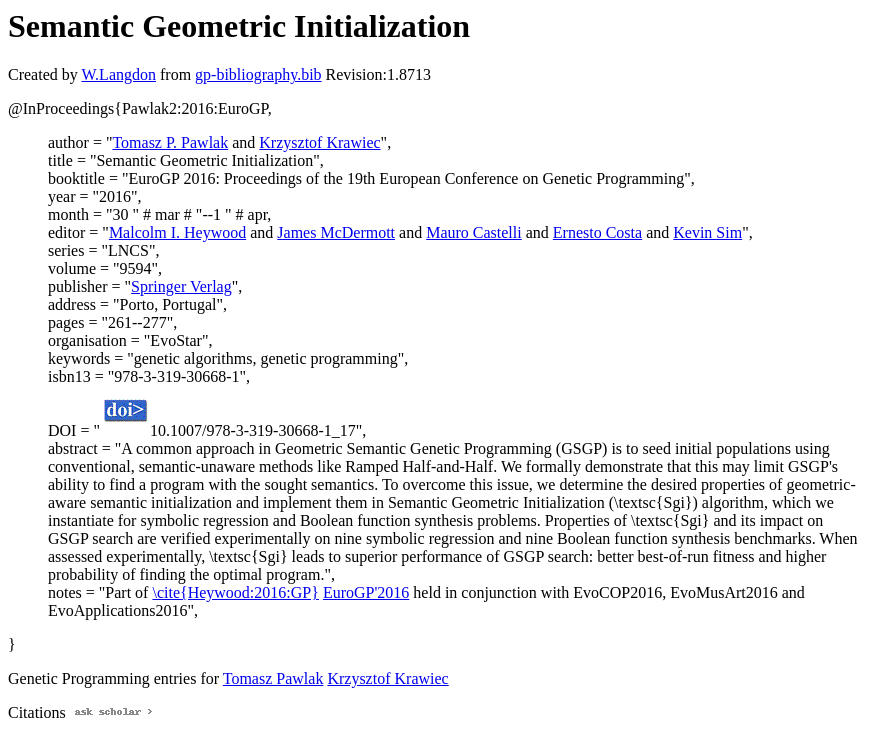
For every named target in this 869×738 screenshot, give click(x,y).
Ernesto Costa (597, 232)
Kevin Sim (707, 232)
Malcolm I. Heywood (177, 232)
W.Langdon (118, 74)
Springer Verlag (181, 286)
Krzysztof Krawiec (319, 142)
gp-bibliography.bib (258, 74)
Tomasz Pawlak (273, 678)
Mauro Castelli (474, 232)
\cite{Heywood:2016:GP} (235, 592)
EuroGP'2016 (366, 592)
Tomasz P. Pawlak (170, 142)
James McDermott (336, 232)
